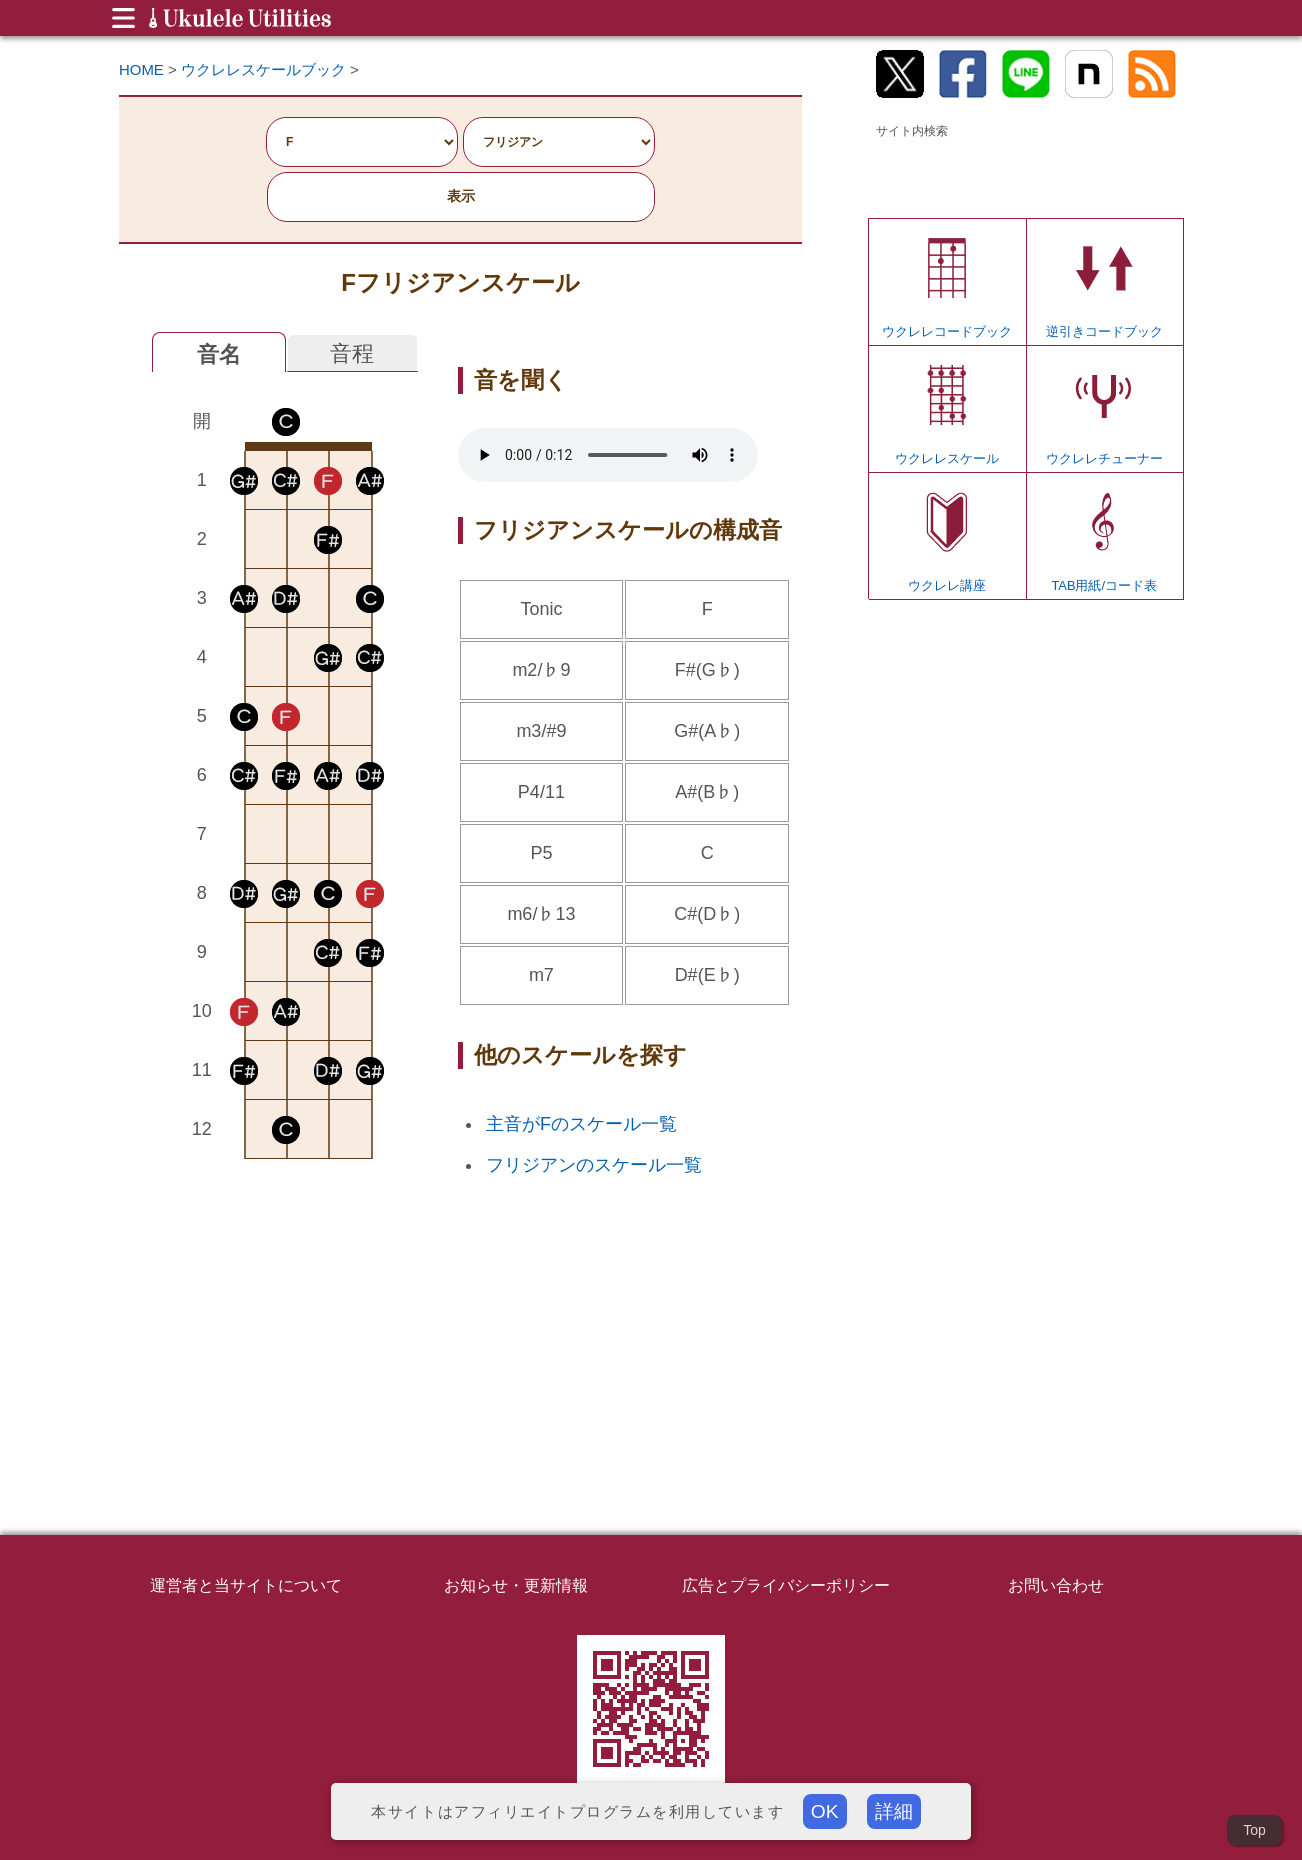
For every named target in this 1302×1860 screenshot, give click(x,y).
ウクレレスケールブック (263, 69)
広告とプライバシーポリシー (786, 1585)
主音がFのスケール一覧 (581, 1124)
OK (825, 1811)
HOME (141, 69)
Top (1254, 1830)
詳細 (894, 1811)
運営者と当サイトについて (246, 1585)
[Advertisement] (286, 1322)
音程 (352, 353)
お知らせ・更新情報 (516, 1585)
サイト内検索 (912, 131)
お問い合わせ (1056, 1585)
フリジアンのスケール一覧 (594, 1165)
